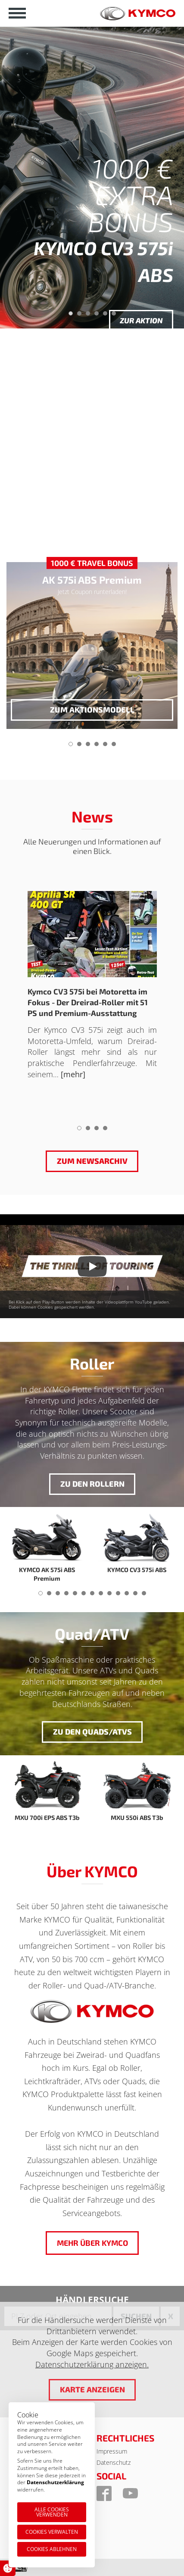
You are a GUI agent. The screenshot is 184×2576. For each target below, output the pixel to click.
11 (126, 1595)
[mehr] (73, 1074)
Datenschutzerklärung (55, 2482)
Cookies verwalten (51, 2531)
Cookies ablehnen (52, 2549)
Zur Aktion (140, 320)
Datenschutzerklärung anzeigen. (92, 2364)
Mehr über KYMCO (92, 2243)
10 (118, 1595)
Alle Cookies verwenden (51, 2512)
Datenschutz (114, 2462)
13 (143, 1595)
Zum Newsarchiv (92, 1161)
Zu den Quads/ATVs (92, 1731)
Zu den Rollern (92, 1483)
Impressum (112, 2451)
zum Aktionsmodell (92, 709)
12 (135, 1595)
